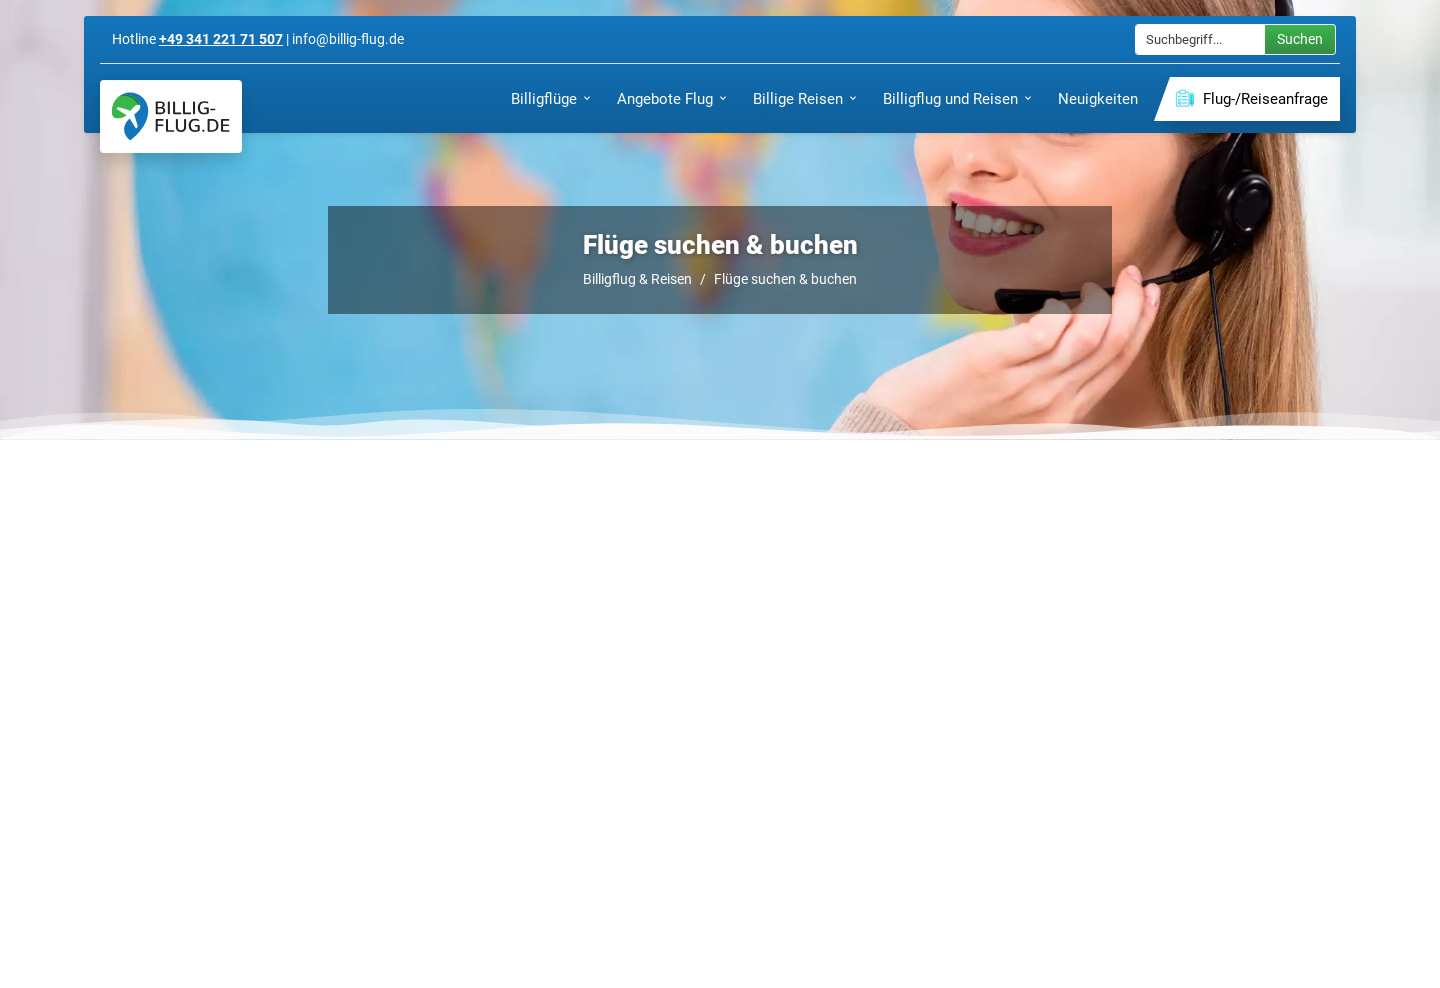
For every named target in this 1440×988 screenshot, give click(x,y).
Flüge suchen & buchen (785, 279)
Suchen (1300, 39)
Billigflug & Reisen (637, 279)
